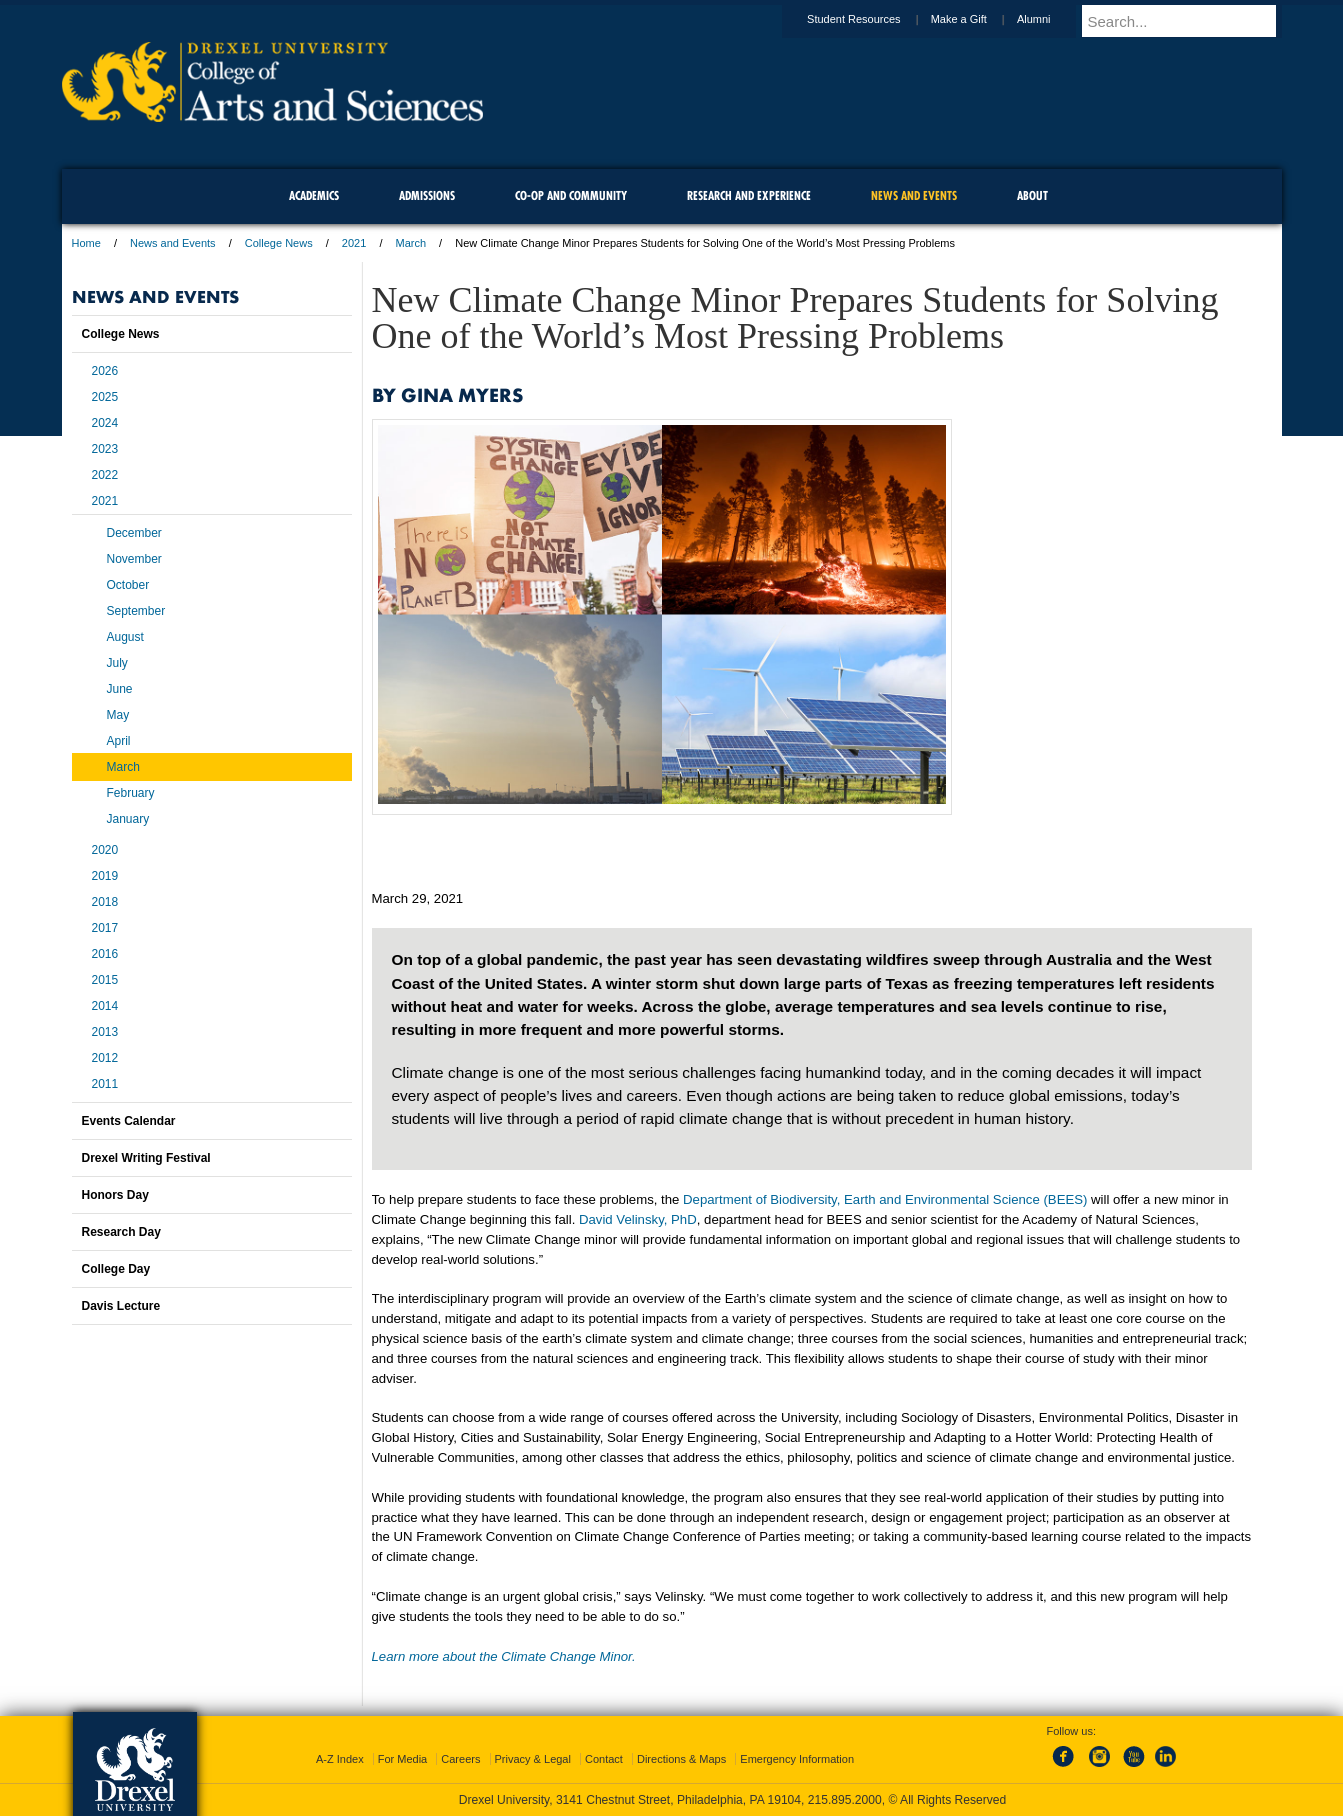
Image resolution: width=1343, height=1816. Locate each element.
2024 (105, 423)
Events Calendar (129, 1121)
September (136, 611)
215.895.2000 (845, 1800)
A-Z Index (340, 1759)
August (125, 637)
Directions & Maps (681, 1759)
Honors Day (115, 1195)
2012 (105, 1058)
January (128, 819)
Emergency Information (797, 1759)
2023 (105, 449)
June (120, 689)
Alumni (1053, 19)
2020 (105, 850)
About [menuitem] (1032, 195)
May (118, 715)
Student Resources (873, 19)
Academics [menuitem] (314, 195)
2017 (105, 928)
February (131, 793)
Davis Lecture (121, 1306)
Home (86, 243)
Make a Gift (978, 19)
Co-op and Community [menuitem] (571, 195)
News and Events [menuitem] (914, 195)
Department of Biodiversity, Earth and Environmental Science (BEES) (887, 1199)
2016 (105, 954)
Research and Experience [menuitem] (749, 195)
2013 (105, 1032)
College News (279, 243)
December (134, 533)
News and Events (173, 243)
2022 (105, 475)
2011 (105, 1084)
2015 (105, 980)
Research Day (121, 1232)
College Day (116, 1269)
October (128, 585)
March (411, 243)
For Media (403, 1759)
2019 (105, 876)
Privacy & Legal (533, 1759)
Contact (604, 1759)
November (134, 559)
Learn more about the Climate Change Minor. (504, 1656)
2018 (105, 902)
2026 (105, 371)
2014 (105, 1006)
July (117, 663)
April (119, 741)
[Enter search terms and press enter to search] (1191, 21)
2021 (354, 243)
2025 (105, 397)
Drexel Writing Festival (146, 1158)
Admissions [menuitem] (427, 195)
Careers (460, 1759)
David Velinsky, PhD (638, 1219)
